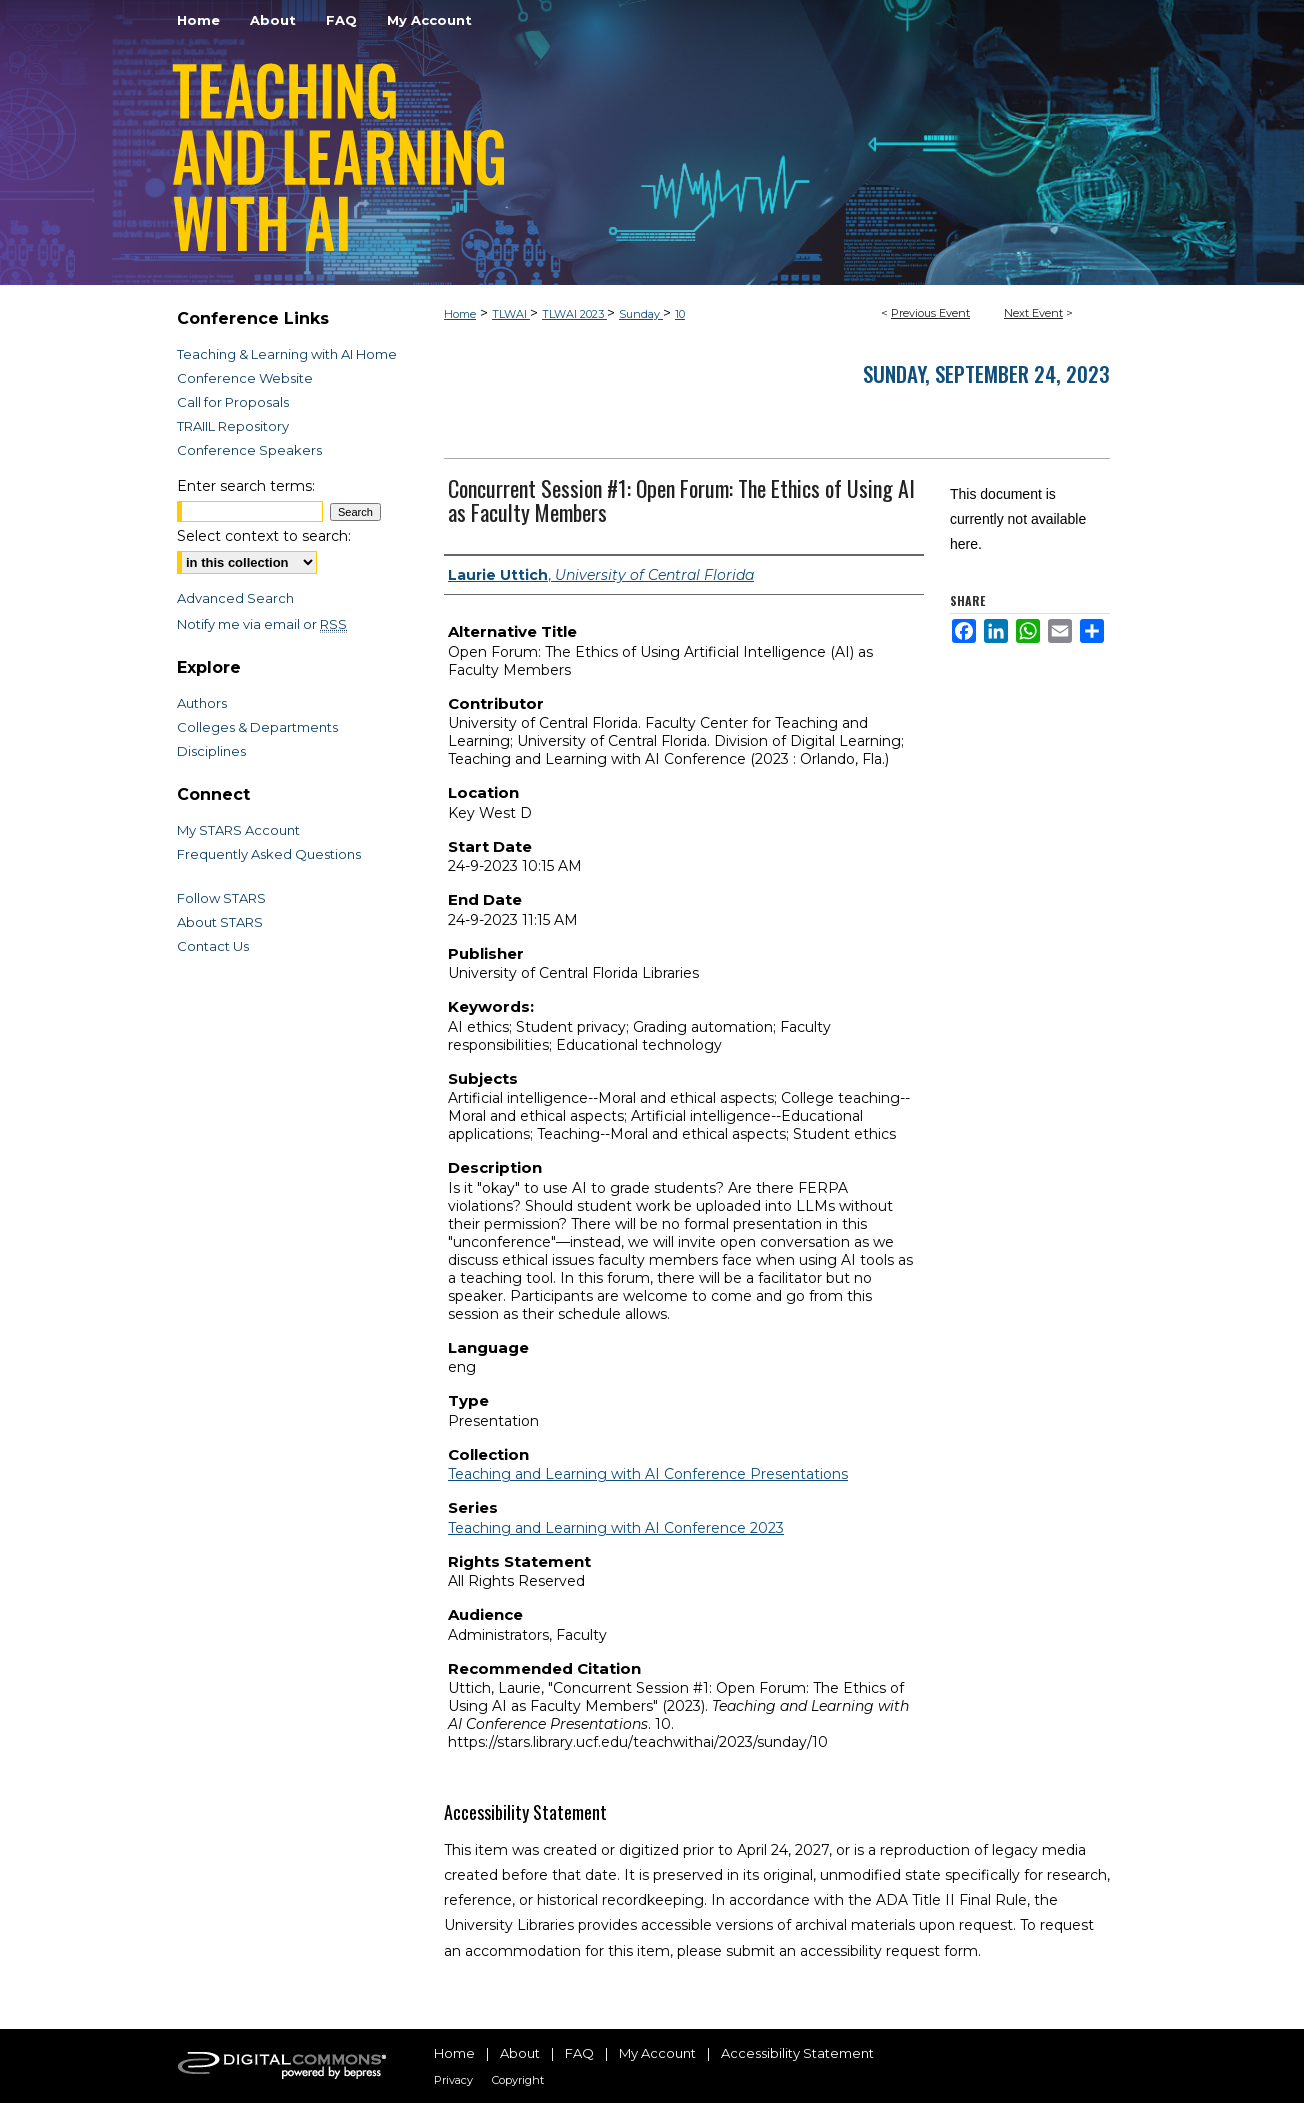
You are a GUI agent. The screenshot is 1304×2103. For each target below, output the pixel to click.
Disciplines (211, 751)
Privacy (453, 2080)
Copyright (518, 2080)
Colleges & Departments (257, 727)
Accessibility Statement (797, 2053)
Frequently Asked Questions (269, 854)
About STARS (220, 922)
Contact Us (213, 946)
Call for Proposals (233, 402)
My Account (657, 2053)
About (520, 2053)
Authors (202, 703)
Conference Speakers (249, 450)
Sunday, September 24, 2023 (986, 373)
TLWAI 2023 (574, 314)
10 (680, 314)
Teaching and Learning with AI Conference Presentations (648, 1474)
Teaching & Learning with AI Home (287, 354)
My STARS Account (238, 830)
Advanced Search (235, 598)
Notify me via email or (262, 624)
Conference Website (245, 378)
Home (460, 314)
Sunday (641, 314)
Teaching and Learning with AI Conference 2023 (616, 1528)
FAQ (579, 2053)
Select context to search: (264, 536)
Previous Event (930, 313)
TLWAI (511, 314)
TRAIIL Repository (233, 426)
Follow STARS (221, 898)
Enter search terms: (246, 486)
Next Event (1033, 313)
